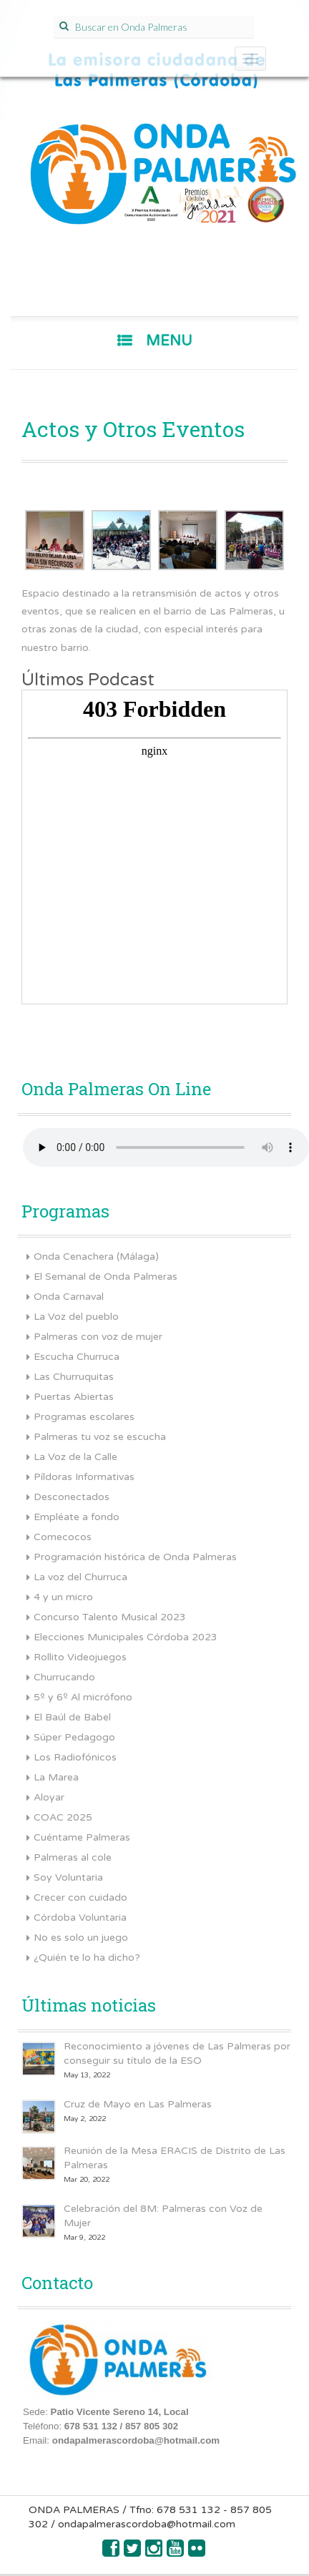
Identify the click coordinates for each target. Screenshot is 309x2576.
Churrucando (64, 1677)
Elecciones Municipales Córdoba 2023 (125, 1637)
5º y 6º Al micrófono (83, 1697)
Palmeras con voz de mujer (98, 1337)
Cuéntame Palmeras (82, 1837)
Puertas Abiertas (74, 1397)
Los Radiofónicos (75, 1757)
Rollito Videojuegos (80, 1657)
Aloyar (49, 1797)
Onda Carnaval (69, 1297)
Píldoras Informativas (84, 1477)
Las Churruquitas (74, 1377)
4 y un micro (63, 1597)
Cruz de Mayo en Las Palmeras (138, 2104)
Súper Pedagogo (74, 1737)
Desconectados (71, 1497)
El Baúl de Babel (72, 1717)
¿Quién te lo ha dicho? (87, 1957)
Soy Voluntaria (68, 1877)
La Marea (56, 1777)
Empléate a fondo (76, 1517)
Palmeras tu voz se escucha (100, 1437)
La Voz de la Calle (75, 1457)
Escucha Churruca (76, 1357)
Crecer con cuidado (80, 1897)
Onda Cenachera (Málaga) (96, 1256)
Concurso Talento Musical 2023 (110, 1617)
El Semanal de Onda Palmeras (105, 1276)
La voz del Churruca (80, 1577)
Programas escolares (84, 1417)
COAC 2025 (63, 1817)
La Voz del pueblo (76, 1317)
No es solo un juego (81, 1937)
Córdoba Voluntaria (80, 1917)
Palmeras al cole (73, 1857)
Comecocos (63, 1537)
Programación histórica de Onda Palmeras (135, 1557)
